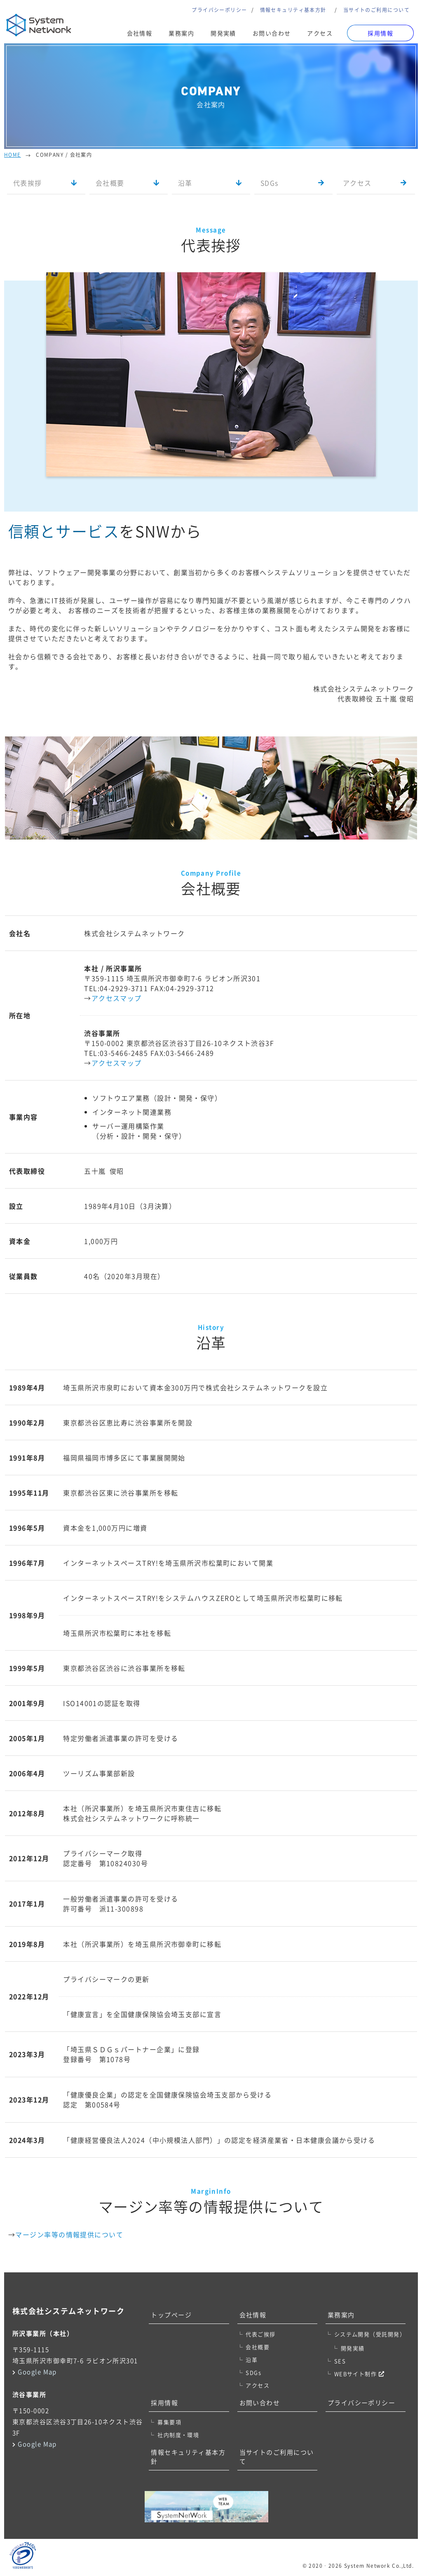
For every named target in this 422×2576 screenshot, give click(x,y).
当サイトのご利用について (376, 10)
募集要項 (169, 2422)
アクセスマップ (116, 998)
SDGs (269, 183)
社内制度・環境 (178, 2435)
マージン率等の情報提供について (69, 2234)
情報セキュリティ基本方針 (293, 10)
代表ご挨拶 (260, 2334)
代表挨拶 (27, 183)
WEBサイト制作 (359, 2374)
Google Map (37, 2371)
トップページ (171, 2314)
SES (340, 2361)
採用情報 (164, 2402)
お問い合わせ (272, 33)
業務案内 (181, 33)
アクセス (320, 33)
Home (12, 154)
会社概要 (110, 183)
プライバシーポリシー (219, 10)
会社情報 (139, 33)
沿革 (185, 183)
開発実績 (223, 33)
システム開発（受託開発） (370, 2334)
